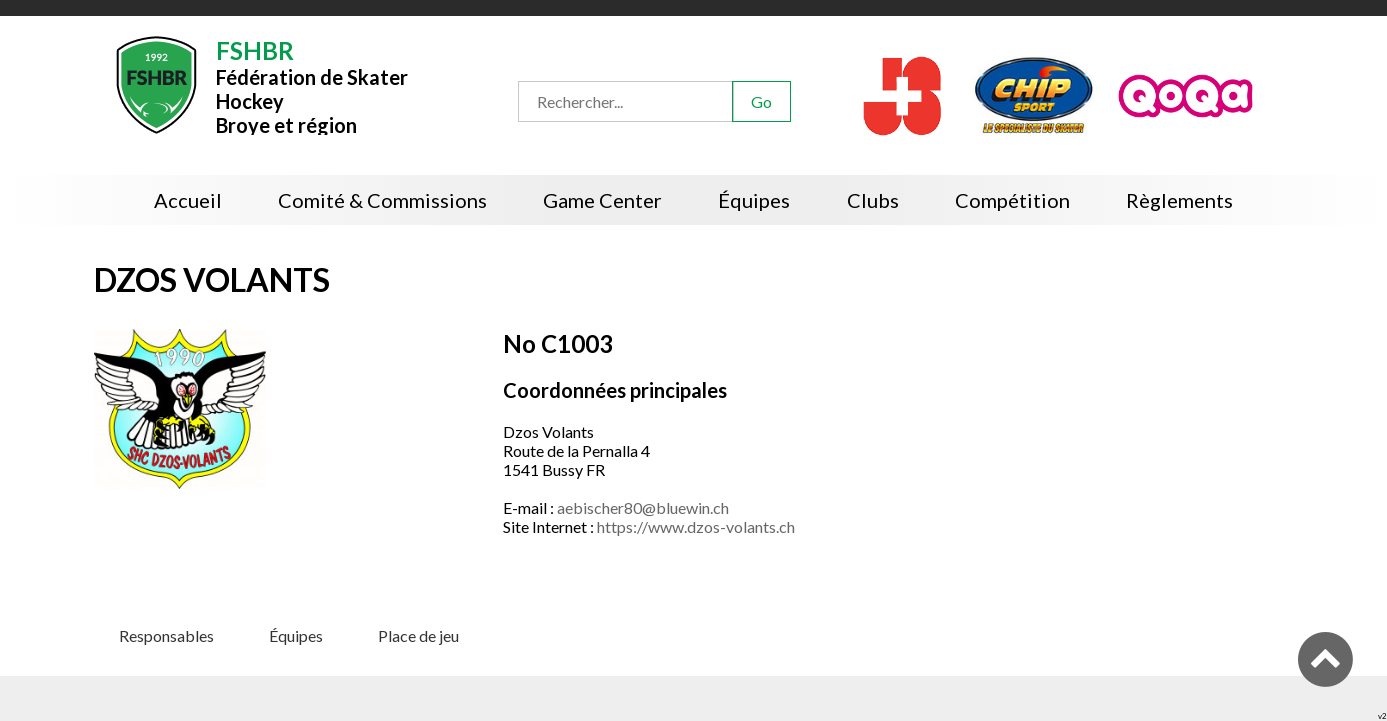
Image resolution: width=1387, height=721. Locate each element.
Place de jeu (418, 635)
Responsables (166, 635)
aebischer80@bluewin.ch (643, 507)
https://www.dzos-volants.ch (696, 526)
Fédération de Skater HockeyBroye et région (312, 85)
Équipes (296, 635)
